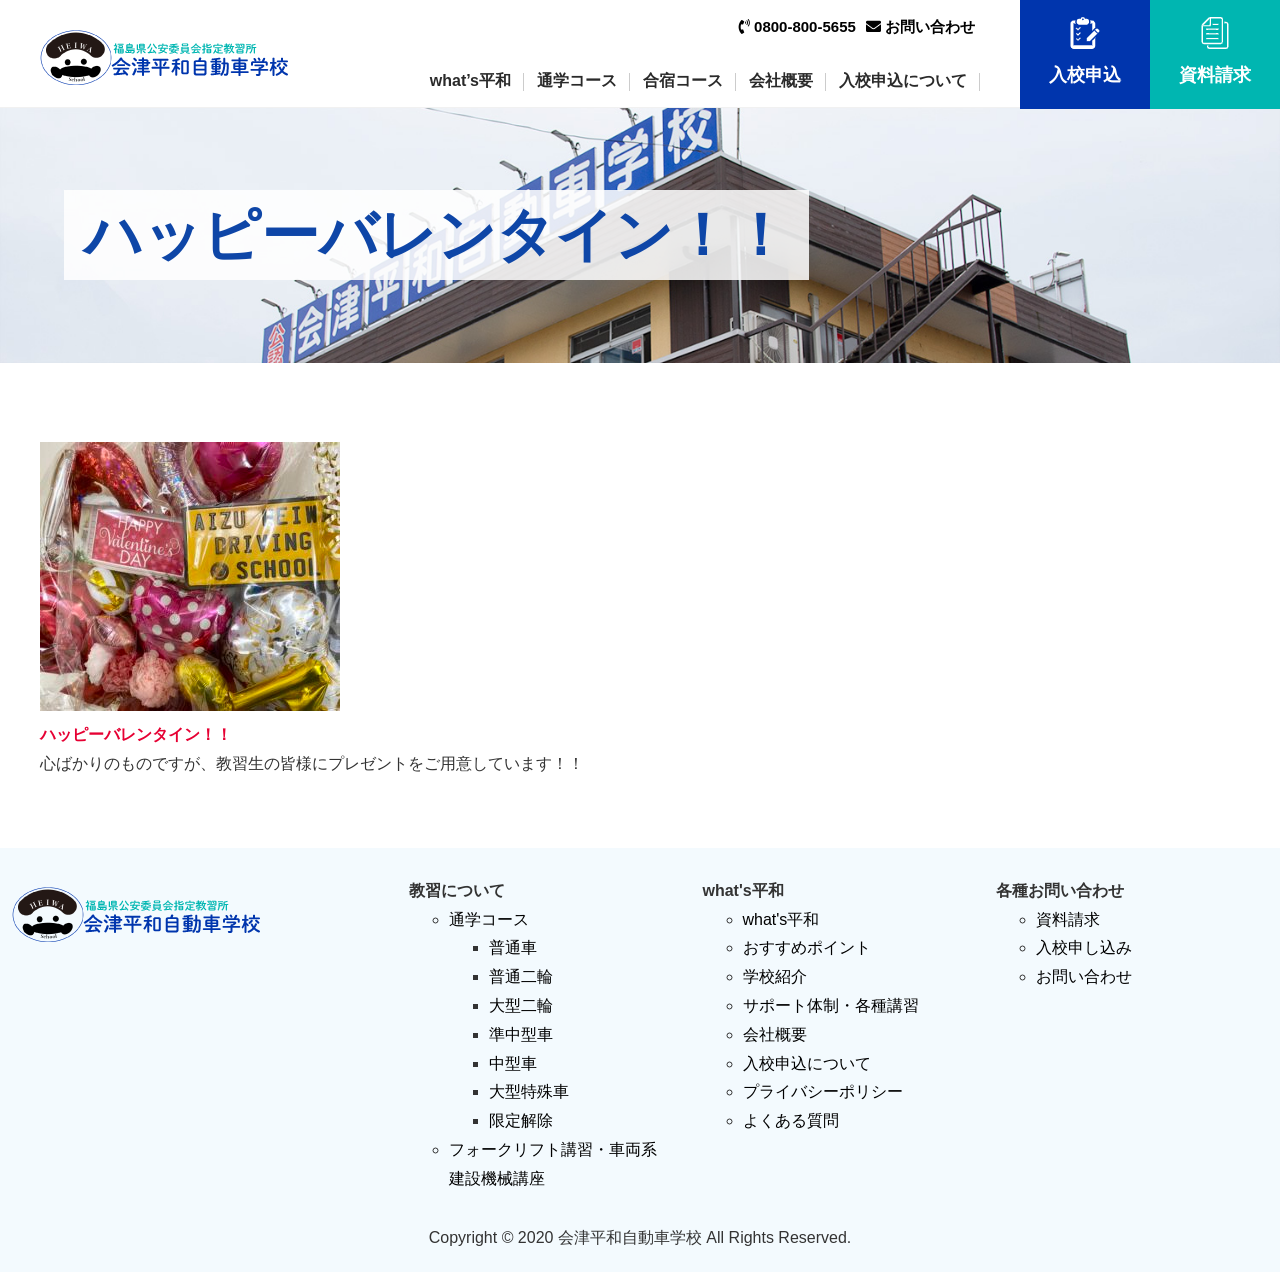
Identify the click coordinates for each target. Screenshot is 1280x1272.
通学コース (577, 80)
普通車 (513, 947)
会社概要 (781, 80)
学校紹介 (775, 976)
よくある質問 (791, 1120)
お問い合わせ (920, 26)
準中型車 (521, 1034)
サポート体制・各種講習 (831, 1005)
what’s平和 (470, 80)
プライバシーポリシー (823, 1091)
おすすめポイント (807, 947)
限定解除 (521, 1120)
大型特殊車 (529, 1091)
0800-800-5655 (797, 26)
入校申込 (1085, 51)
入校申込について (903, 80)
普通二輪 (521, 976)
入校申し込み (1084, 947)
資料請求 (1215, 51)
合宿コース (683, 80)
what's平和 (781, 919)
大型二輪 (521, 1005)
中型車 (513, 1063)
